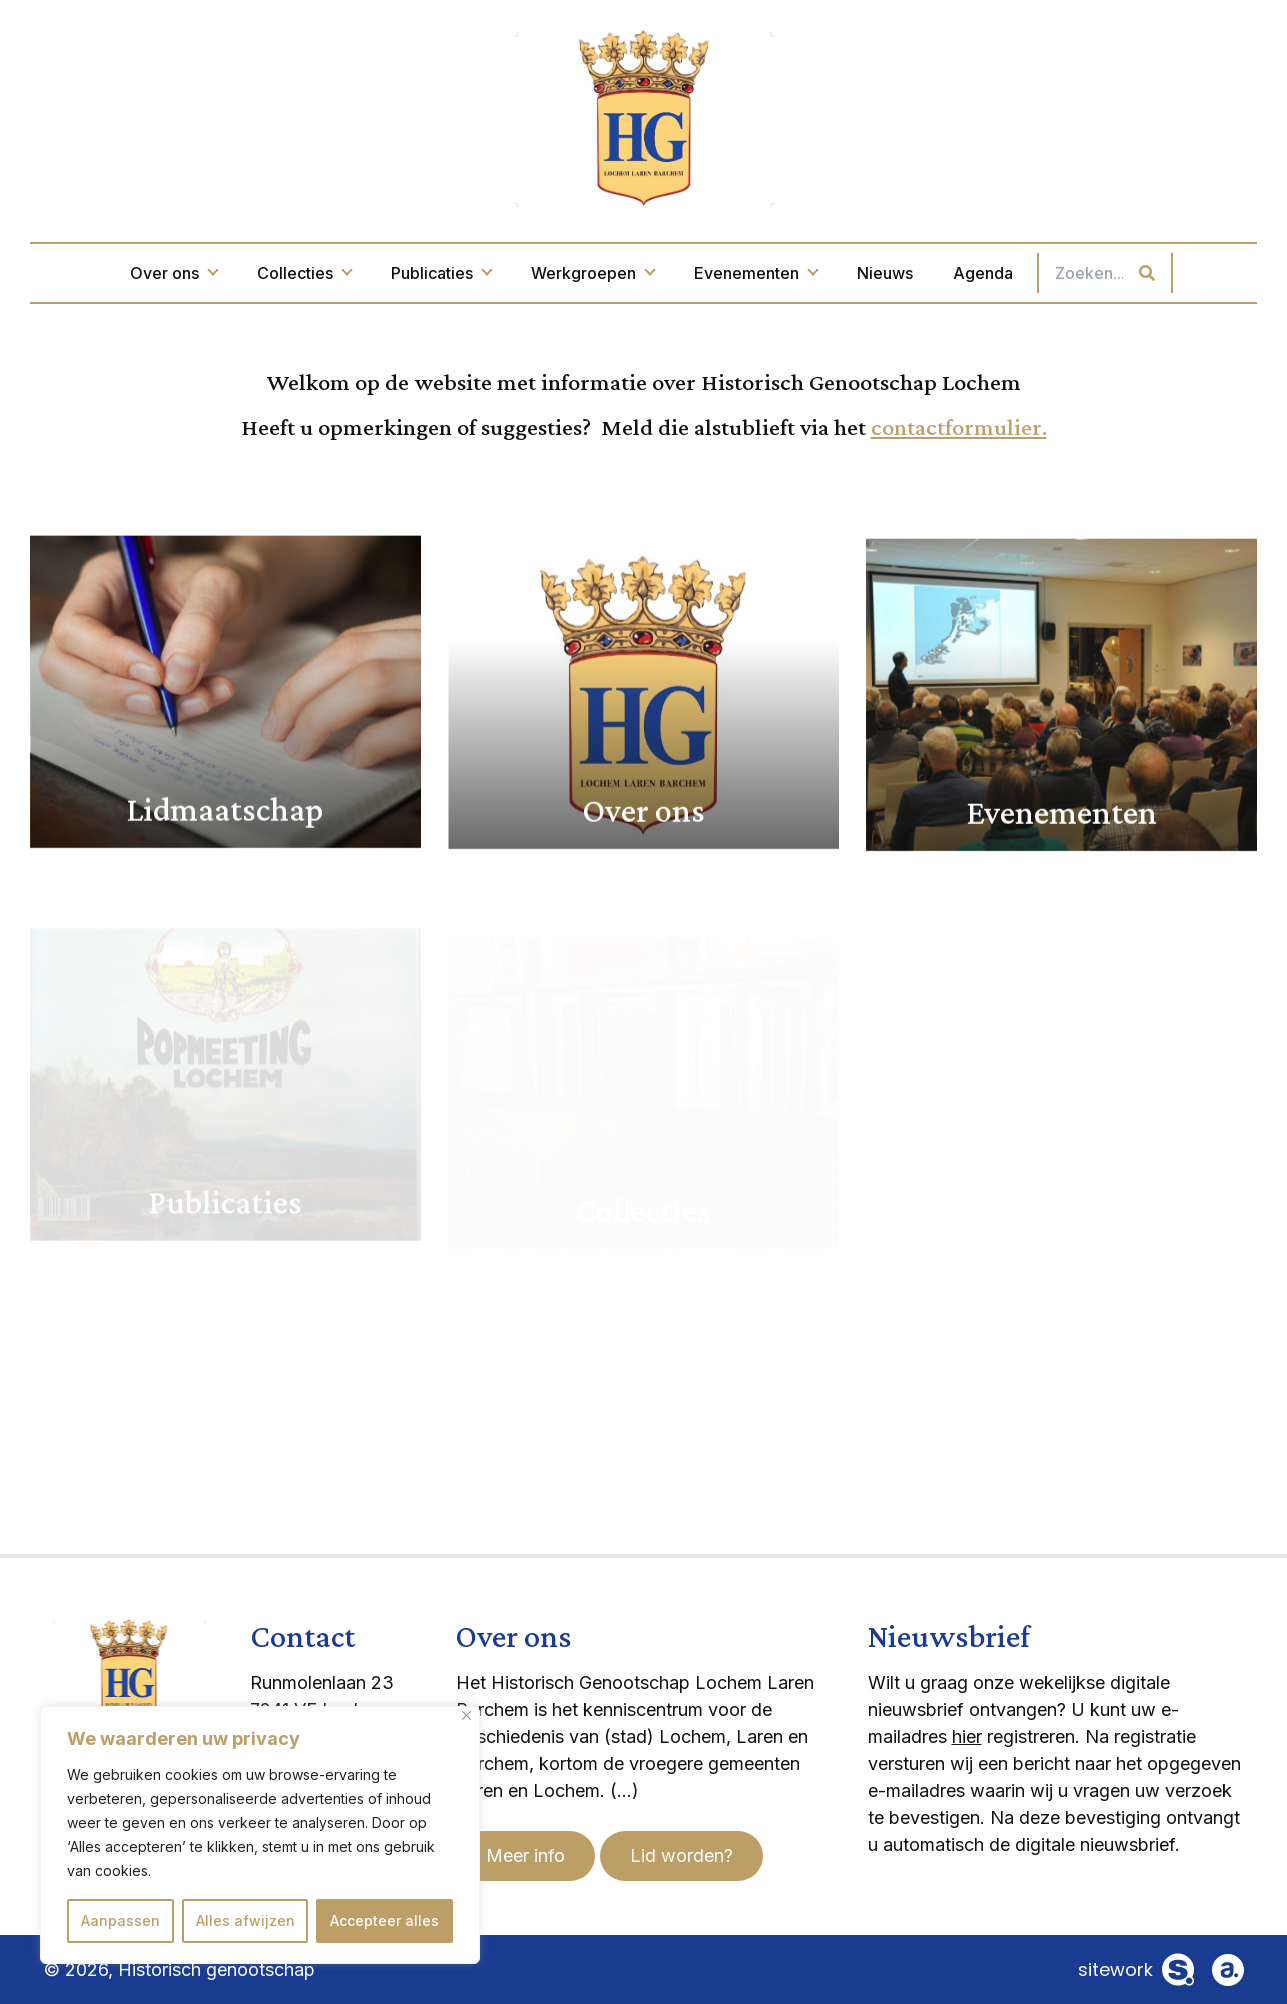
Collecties (304, 273)
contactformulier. (959, 426)
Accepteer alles (384, 1920)
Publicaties (441, 273)
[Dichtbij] (466, 1715)
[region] (260, 1835)
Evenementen (755, 273)
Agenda (983, 273)
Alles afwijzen (245, 1920)
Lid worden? (681, 1855)
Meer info (525, 1855)
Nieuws (885, 273)
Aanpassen (120, 1920)
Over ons (173, 273)
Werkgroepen (592, 273)
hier (967, 1736)
